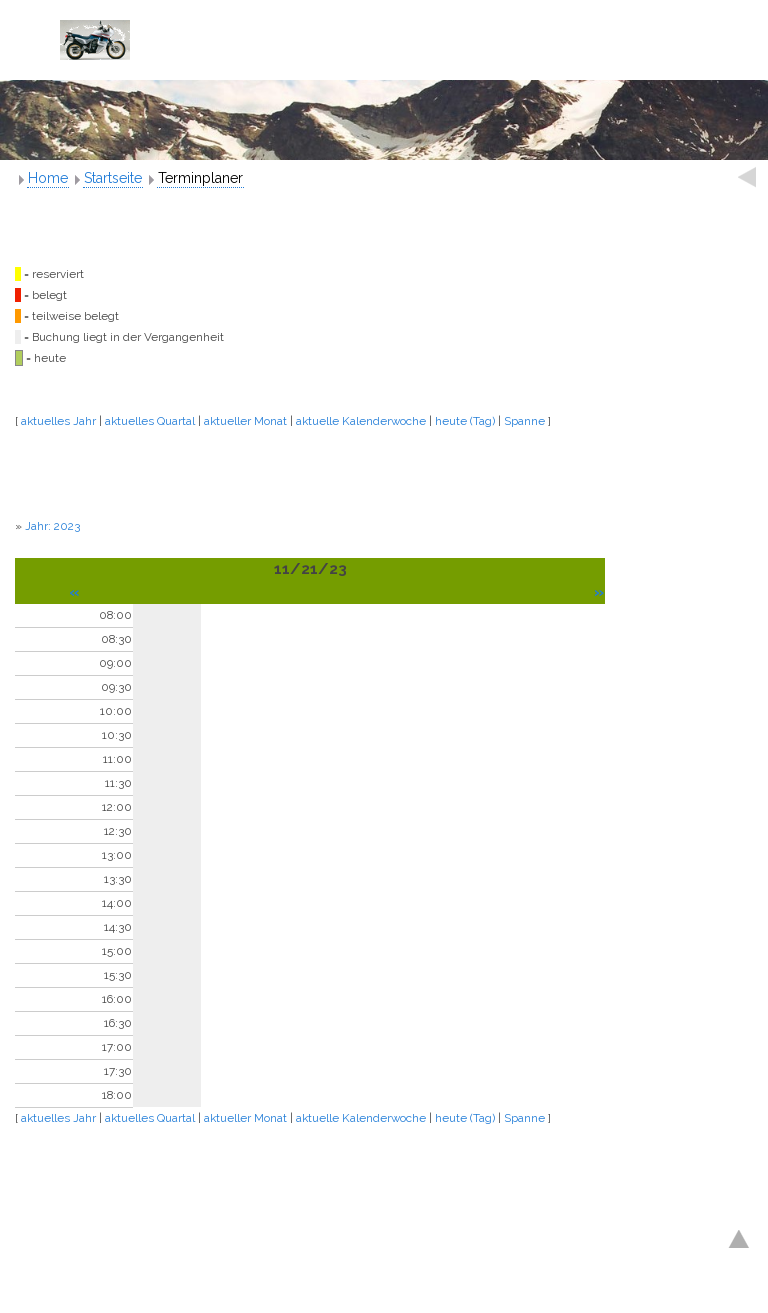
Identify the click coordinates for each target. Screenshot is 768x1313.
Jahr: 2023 (52, 526)
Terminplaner (200, 178)
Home (48, 178)
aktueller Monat (245, 421)
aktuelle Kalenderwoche (361, 421)
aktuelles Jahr (58, 421)
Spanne (524, 421)
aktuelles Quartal (150, 421)
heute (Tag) (465, 421)
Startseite (113, 178)
